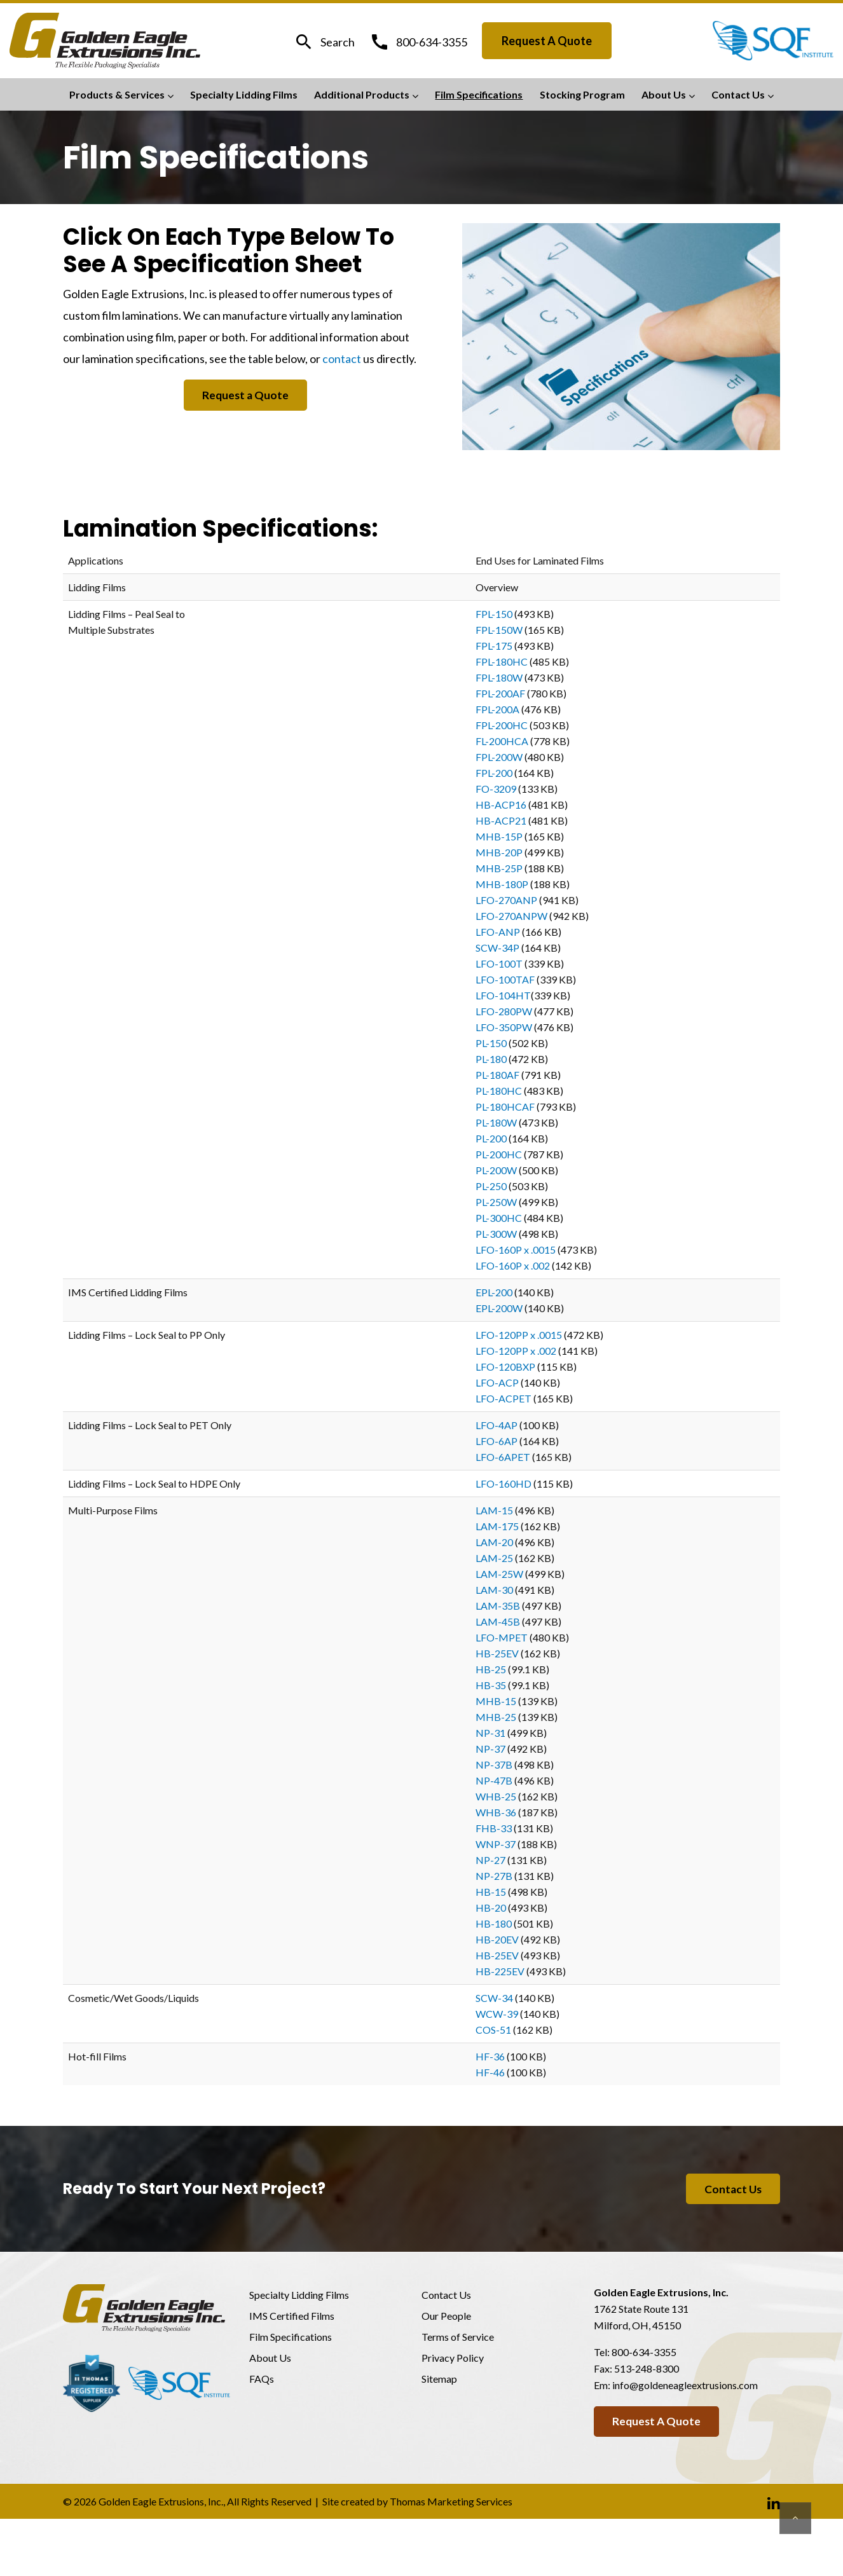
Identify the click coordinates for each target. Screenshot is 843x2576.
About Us (663, 94)
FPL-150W (499, 630)
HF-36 (490, 2056)
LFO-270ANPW (511, 916)
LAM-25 (494, 1558)
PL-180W (496, 1122)
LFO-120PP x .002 (516, 1351)
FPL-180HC (502, 661)
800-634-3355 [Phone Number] (644, 2353)
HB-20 (491, 1907)
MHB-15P (499, 836)
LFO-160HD (503, 1483)
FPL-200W (499, 757)
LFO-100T (499, 963)
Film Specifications (479, 94)
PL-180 (491, 1059)
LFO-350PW (504, 1027)
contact (341, 359)
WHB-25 (496, 1796)
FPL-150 (494, 614)
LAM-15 (494, 1510)
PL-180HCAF (505, 1106)
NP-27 (490, 1860)
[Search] (324, 42)
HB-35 (491, 1685)
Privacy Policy (453, 2359)
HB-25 (491, 1669)
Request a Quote (547, 41)
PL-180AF (497, 1075)
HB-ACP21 (501, 820)
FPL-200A (497, 709)
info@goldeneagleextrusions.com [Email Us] (685, 2386)
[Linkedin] (773, 2503)
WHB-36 (496, 1812)
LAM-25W (499, 1574)
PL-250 (491, 1186)
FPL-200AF (500, 693)
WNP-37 (496, 1844)
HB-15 (491, 1892)
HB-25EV (497, 1653)
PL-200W (496, 1170)
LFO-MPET (502, 1637)
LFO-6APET (503, 1457)
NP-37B (494, 1764)
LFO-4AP (496, 1425)
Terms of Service (458, 2338)
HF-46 (490, 2072)
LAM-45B (498, 1621)
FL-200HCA (502, 741)
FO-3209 (496, 789)
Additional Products (361, 94)
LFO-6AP (496, 1441)
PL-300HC (499, 1218)
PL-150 (491, 1043)
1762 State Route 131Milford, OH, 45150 (641, 2318)
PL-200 (491, 1138)
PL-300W (496, 1234)
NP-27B (494, 1876)
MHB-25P (499, 868)
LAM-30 (494, 1590)
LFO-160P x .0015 (516, 1249)
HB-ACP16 (501, 804)
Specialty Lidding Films (244, 94)
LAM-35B (498, 1606)
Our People (446, 2317)
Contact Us (738, 94)
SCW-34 (494, 1998)
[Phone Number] (418, 41)
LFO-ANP (498, 932)
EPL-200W (499, 1308)
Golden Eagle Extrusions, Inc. (161, 2503)
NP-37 (490, 1749)
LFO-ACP (497, 1382)
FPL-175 (494, 646)
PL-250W (496, 1202)
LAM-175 (497, 1526)
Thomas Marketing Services (451, 2503)
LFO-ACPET (503, 1398)
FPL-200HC (502, 725)
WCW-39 (497, 2014)
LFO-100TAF (505, 979)
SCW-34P (497, 948)
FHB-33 (494, 1828)
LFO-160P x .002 (513, 1265)
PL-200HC (499, 1154)
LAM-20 (494, 1542)
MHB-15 (496, 1701)
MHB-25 (496, 1717)
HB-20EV (497, 1939)
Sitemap (439, 2380)
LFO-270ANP (506, 900)
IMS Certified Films (291, 2317)
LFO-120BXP (505, 1366)
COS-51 (493, 2030)
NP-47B (494, 1780)
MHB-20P (499, 852)
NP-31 (490, 1733)
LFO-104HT (503, 995)
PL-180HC (499, 1091)
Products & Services (117, 94)
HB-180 (494, 1923)
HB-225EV (500, 1971)
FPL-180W (499, 677)
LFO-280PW (504, 1011)
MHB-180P (502, 884)
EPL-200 (494, 1292)
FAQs (261, 2380)
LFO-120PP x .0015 (519, 1335)
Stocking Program (582, 94)
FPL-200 (494, 773)
